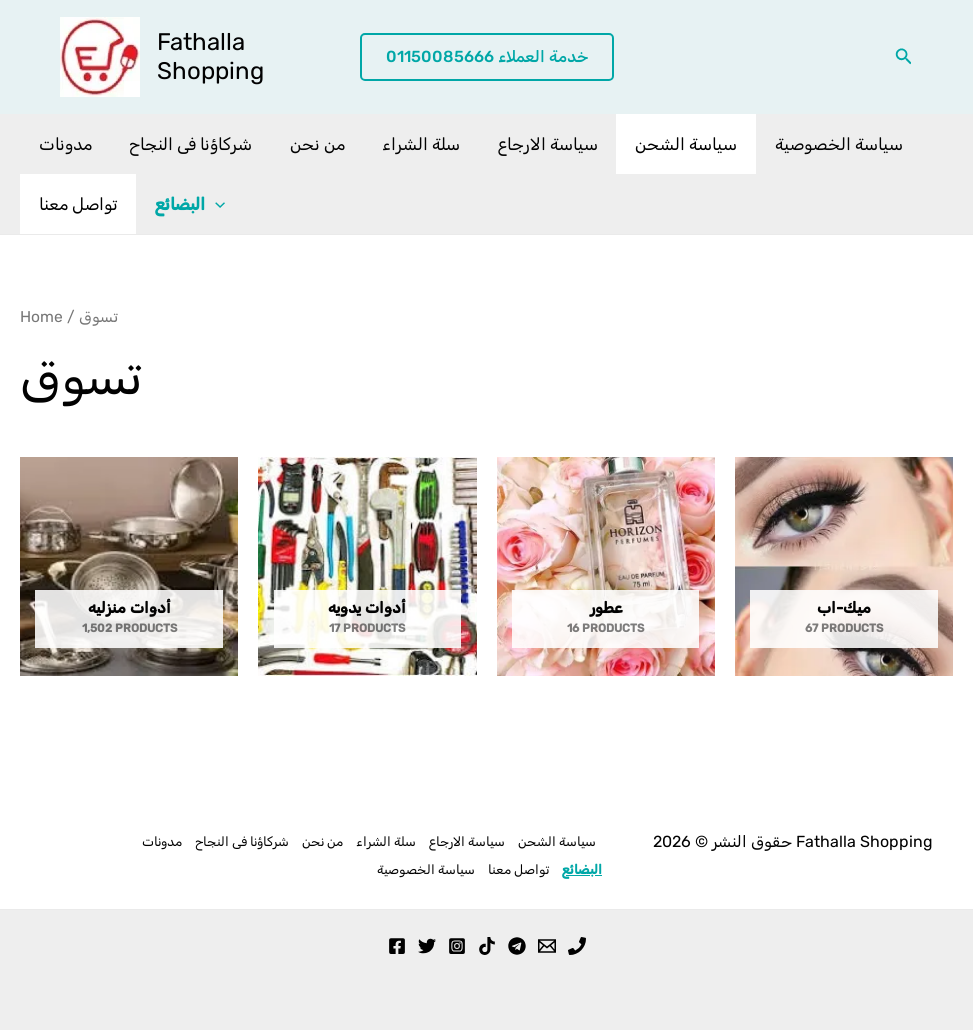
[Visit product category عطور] (606, 566)
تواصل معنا (76, 204)
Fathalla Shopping (210, 56)
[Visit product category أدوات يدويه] (367, 566)
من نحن (308, 144)
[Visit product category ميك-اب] (844, 566)
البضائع (185, 204)
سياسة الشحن (667, 144)
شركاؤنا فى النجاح (185, 144)
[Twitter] (427, 946)
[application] (210, 204)
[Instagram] (457, 946)
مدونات (63, 144)
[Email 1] (547, 946)
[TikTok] (487, 946)
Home (41, 316)
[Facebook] (397, 946)
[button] (487, 57)
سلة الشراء (409, 144)
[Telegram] (517, 946)
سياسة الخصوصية (816, 144)
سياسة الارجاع (532, 144)
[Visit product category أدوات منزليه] (129, 566)
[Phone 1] (577, 946)
